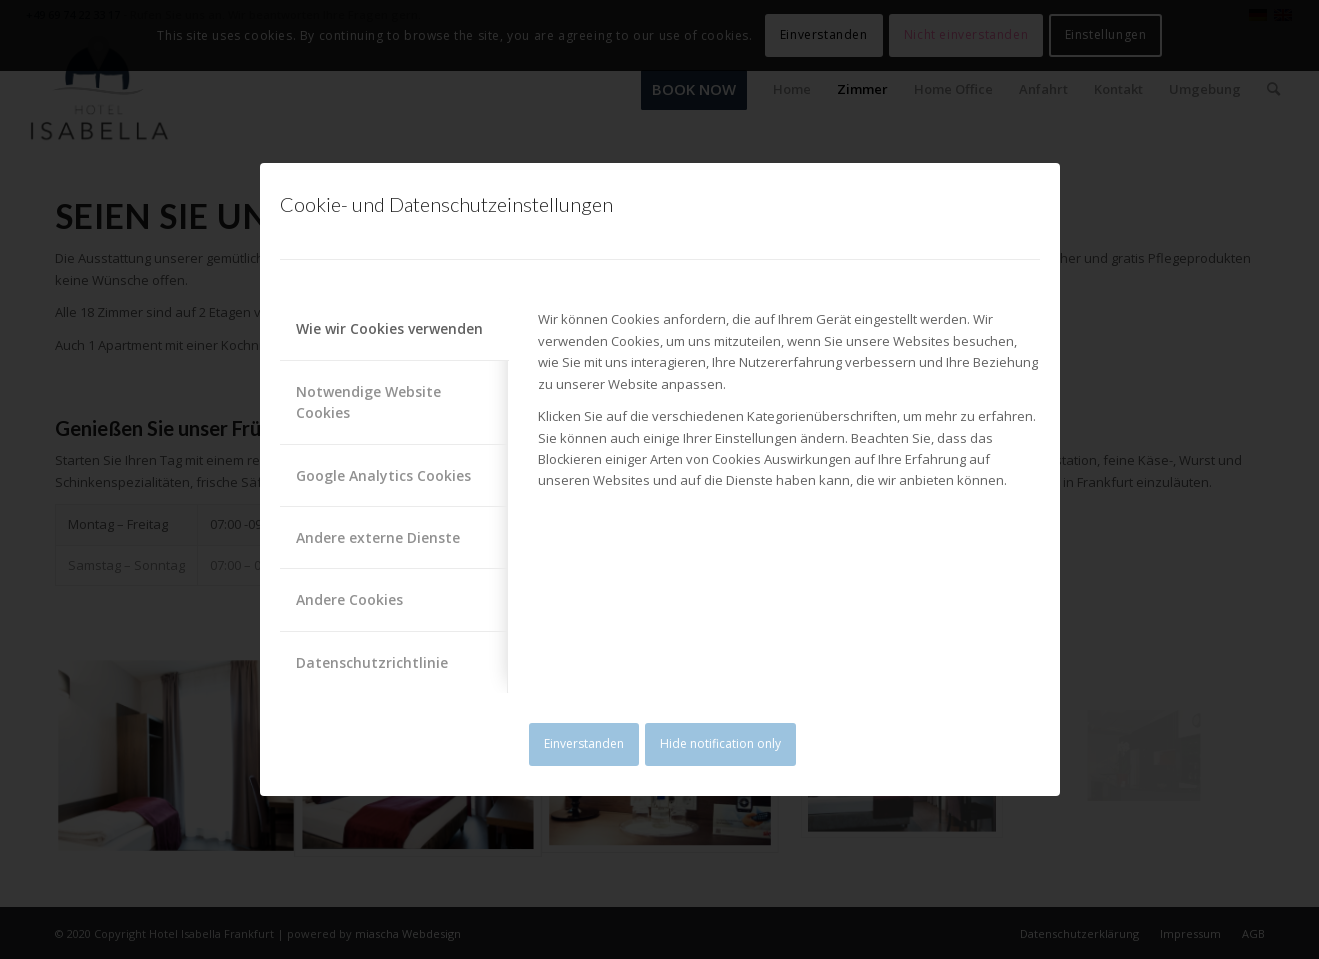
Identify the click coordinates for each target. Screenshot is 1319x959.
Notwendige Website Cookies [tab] (368, 402)
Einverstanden (584, 743)
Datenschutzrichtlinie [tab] (372, 662)
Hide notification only (720, 743)
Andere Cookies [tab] (349, 599)
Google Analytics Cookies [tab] (383, 475)
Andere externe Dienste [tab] (378, 537)
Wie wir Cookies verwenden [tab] (389, 328)
